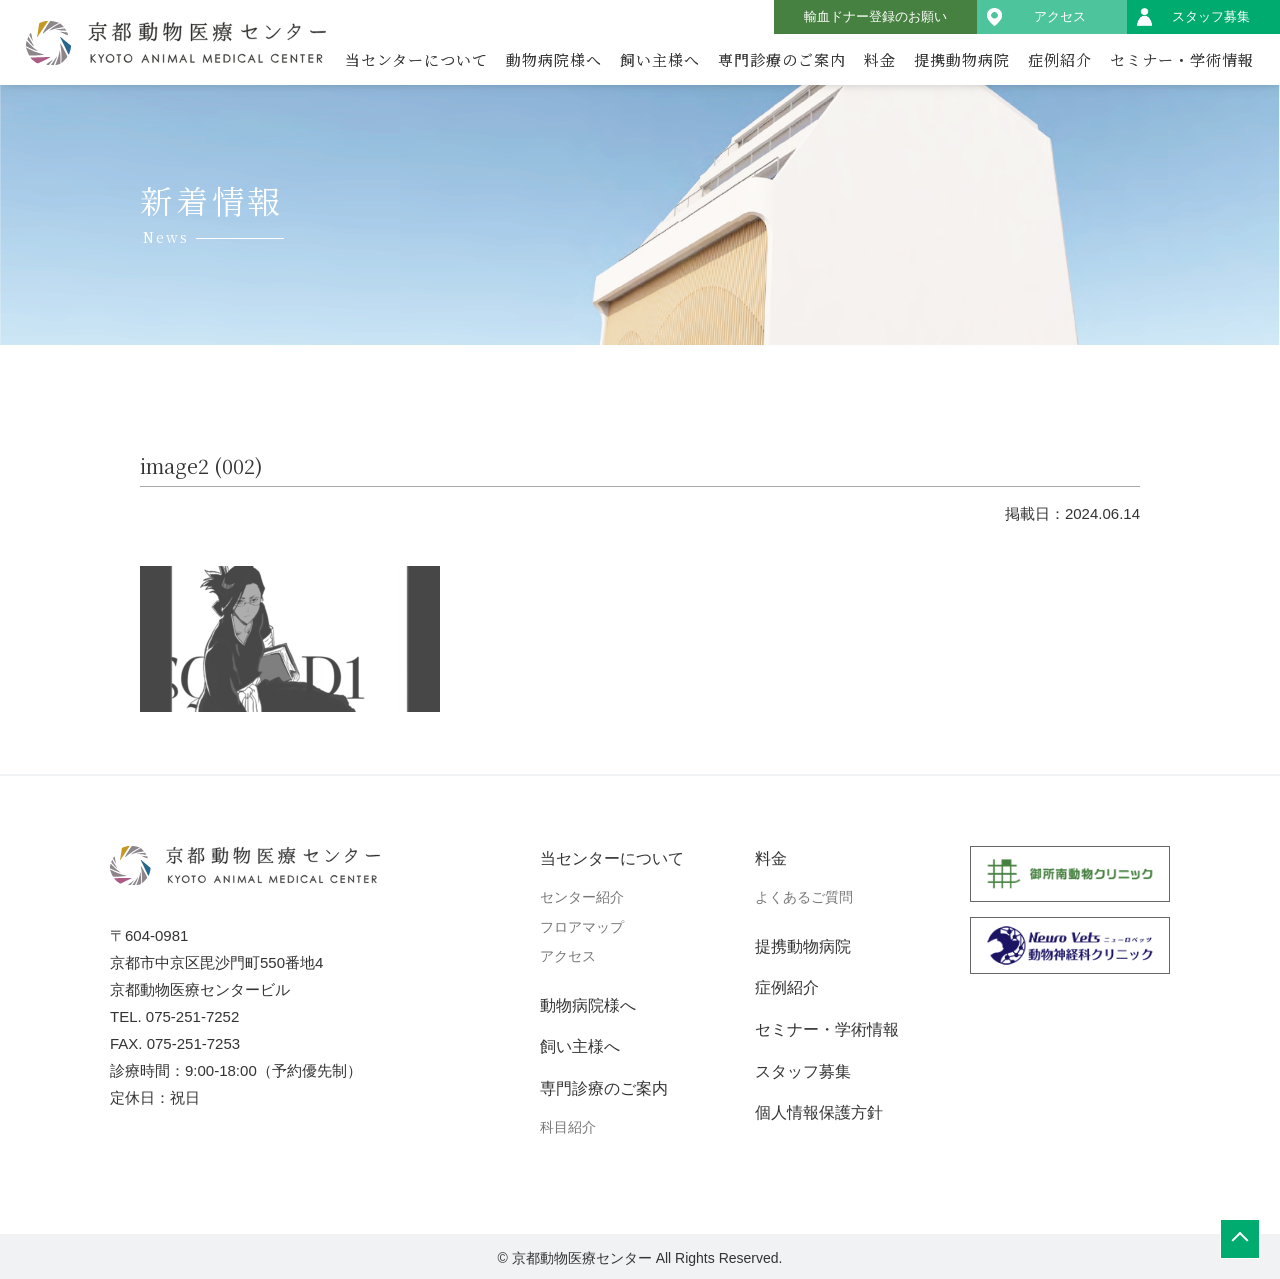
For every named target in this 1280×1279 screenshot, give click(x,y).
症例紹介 (1060, 59)
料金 (880, 59)
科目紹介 (568, 1127)
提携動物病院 (962, 59)
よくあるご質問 (804, 897)
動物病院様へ (554, 59)
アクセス (1060, 16)
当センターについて (416, 59)
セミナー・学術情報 (1182, 59)
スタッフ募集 (1211, 16)
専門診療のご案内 (782, 59)
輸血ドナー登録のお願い (875, 16)
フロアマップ (582, 927)
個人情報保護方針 (819, 1112)
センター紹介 (582, 897)
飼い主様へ (660, 59)
